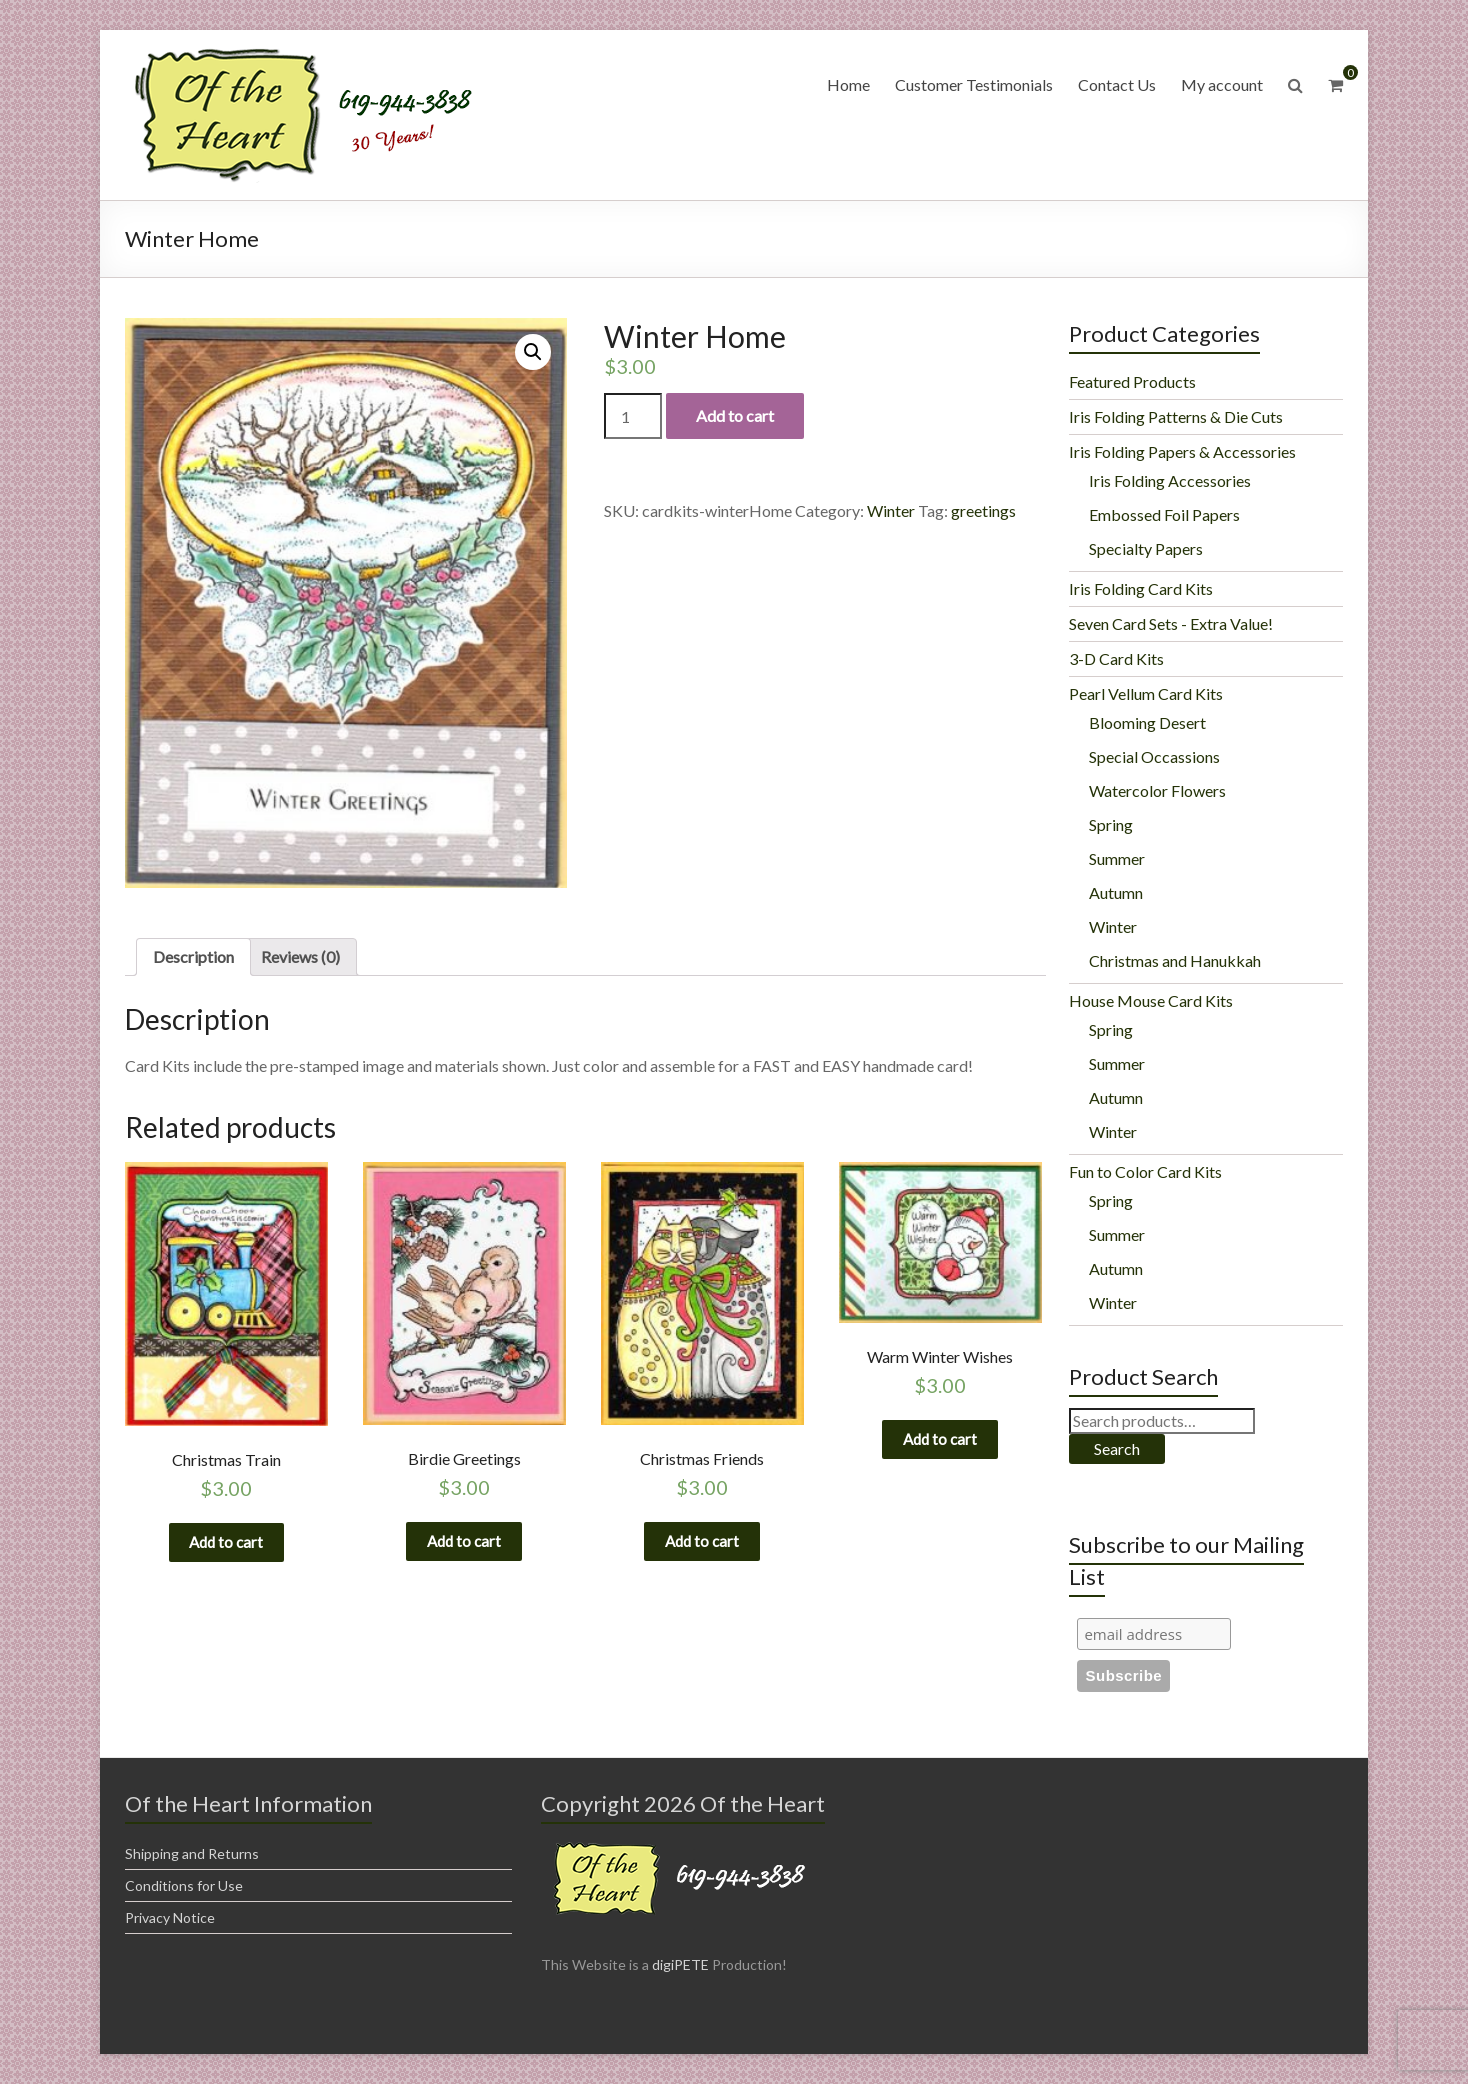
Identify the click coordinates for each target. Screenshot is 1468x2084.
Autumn (1116, 892)
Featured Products (1132, 381)
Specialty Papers (1146, 548)
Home (848, 84)
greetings (983, 510)
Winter (891, 510)
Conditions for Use (184, 1885)
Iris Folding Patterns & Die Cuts (1176, 416)
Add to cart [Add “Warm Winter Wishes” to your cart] (940, 1443)
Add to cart (735, 415)
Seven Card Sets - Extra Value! (1171, 623)
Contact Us (1117, 84)
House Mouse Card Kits (1151, 1000)
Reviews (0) (300, 956)
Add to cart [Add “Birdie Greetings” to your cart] (464, 1545)
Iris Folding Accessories (1170, 480)
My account (1222, 84)
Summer (1117, 858)
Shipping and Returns (192, 1853)
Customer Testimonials (974, 84)
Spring (1111, 824)
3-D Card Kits (1116, 658)
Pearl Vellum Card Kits (1146, 693)
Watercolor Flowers (1157, 790)
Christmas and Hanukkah (1175, 960)
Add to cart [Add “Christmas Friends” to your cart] (702, 1545)
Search (1117, 1448)
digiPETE (680, 1964)
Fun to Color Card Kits (1145, 1171)
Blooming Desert (1147, 722)
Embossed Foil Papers (1164, 514)
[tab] (193, 957)
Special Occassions (1154, 756)
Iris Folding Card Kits (1141, 588)
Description (193, 956)
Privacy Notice (170, 1917)
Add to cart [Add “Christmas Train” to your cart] (226, 1546)
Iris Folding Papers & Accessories (1182, 451)
